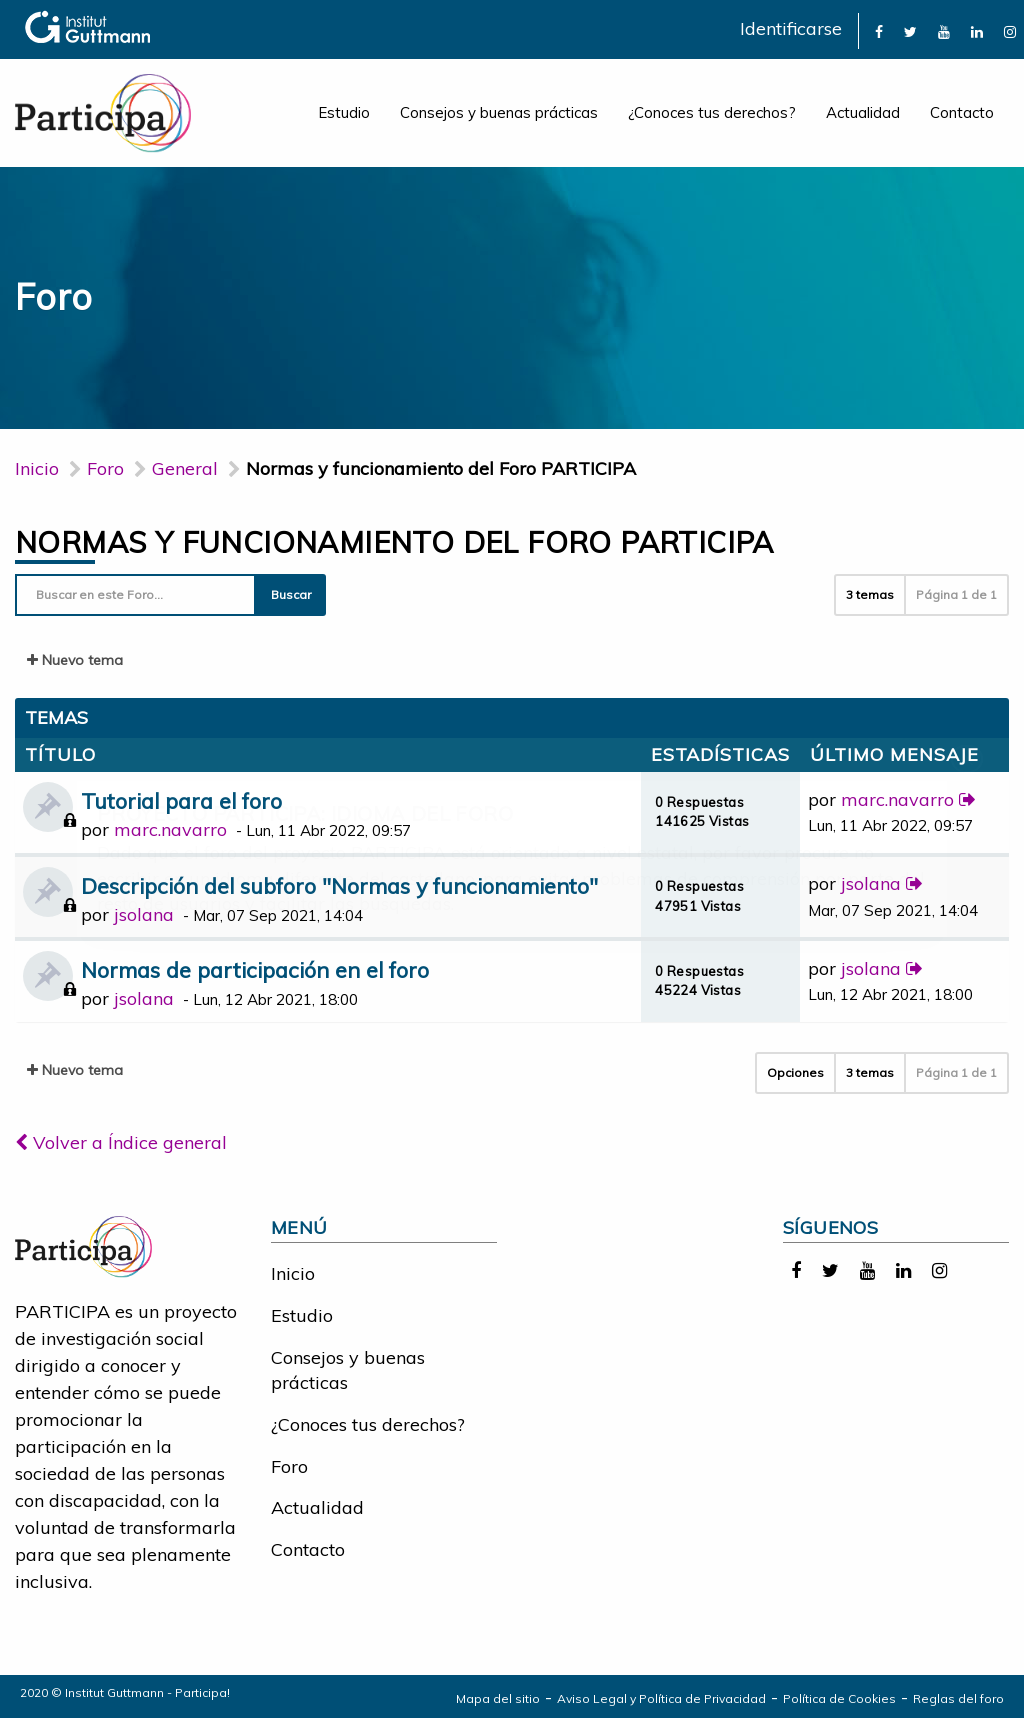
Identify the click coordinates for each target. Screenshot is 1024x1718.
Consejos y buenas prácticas (499, 112)
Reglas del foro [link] (958, 1698)
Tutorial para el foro (181, 800)
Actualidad (863, 112)
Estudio (344, 112)
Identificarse (791, 28)
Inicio (37, 468)
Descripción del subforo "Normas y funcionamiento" (339, 885)
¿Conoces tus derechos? (712, 112)
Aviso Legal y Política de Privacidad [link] (661, 1698)
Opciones (795, 1072)
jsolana (144, 914)
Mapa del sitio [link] (498, 1698)
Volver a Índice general (121, 1142)
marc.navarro (170, 829)
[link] (879, 30)
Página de (956, 594)
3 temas (870, 594)
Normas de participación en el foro (255, 969)
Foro (289, 1466)
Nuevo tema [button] (75, 660)
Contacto (962, 112)
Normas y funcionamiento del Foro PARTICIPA (394, 542)
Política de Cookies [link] (839, 1698)
